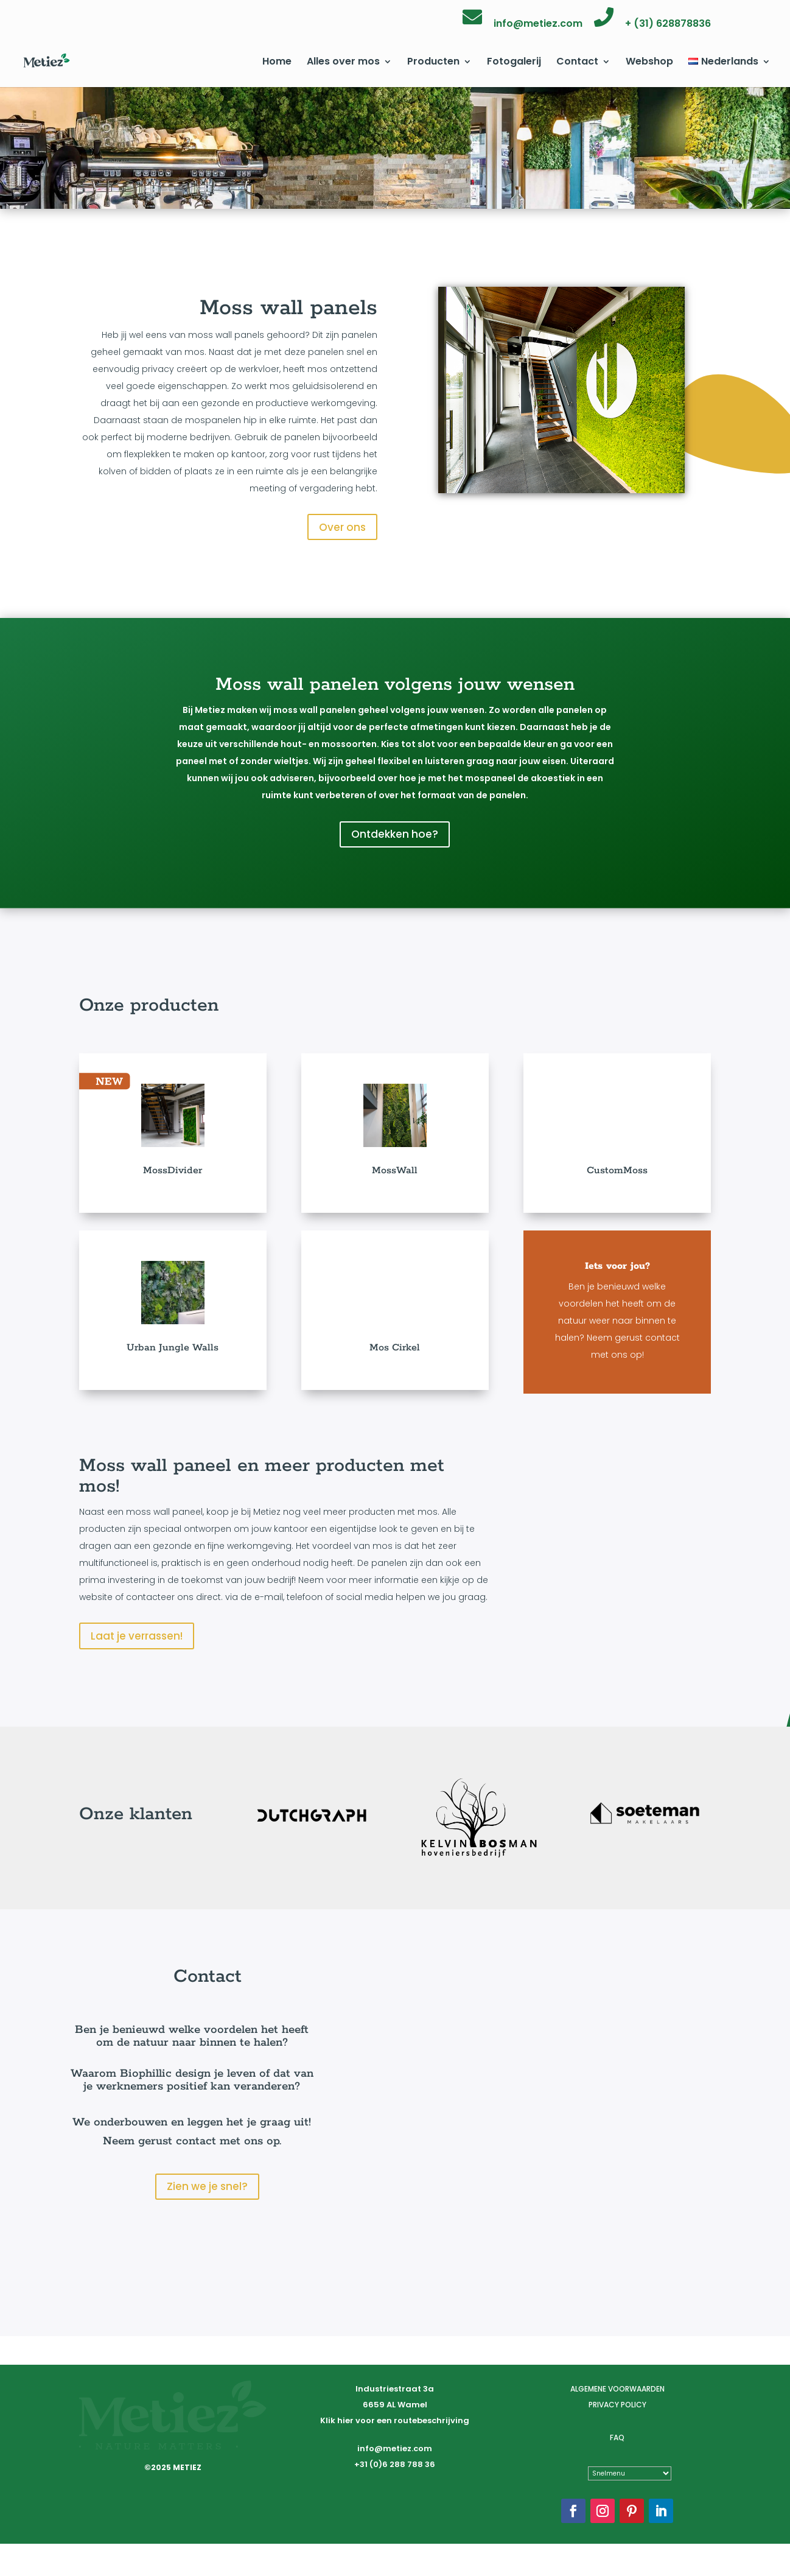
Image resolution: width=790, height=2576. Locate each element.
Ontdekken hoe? (394, 834)
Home (277, 62)
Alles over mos (343, 62)
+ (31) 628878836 (668, 24)
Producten (433, 62)
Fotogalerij (514, 62)
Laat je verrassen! (137, 1636)
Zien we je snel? (207, 2192)
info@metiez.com (538, 24)
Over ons (342, 527)
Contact (577, 62)
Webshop (649, 62)
